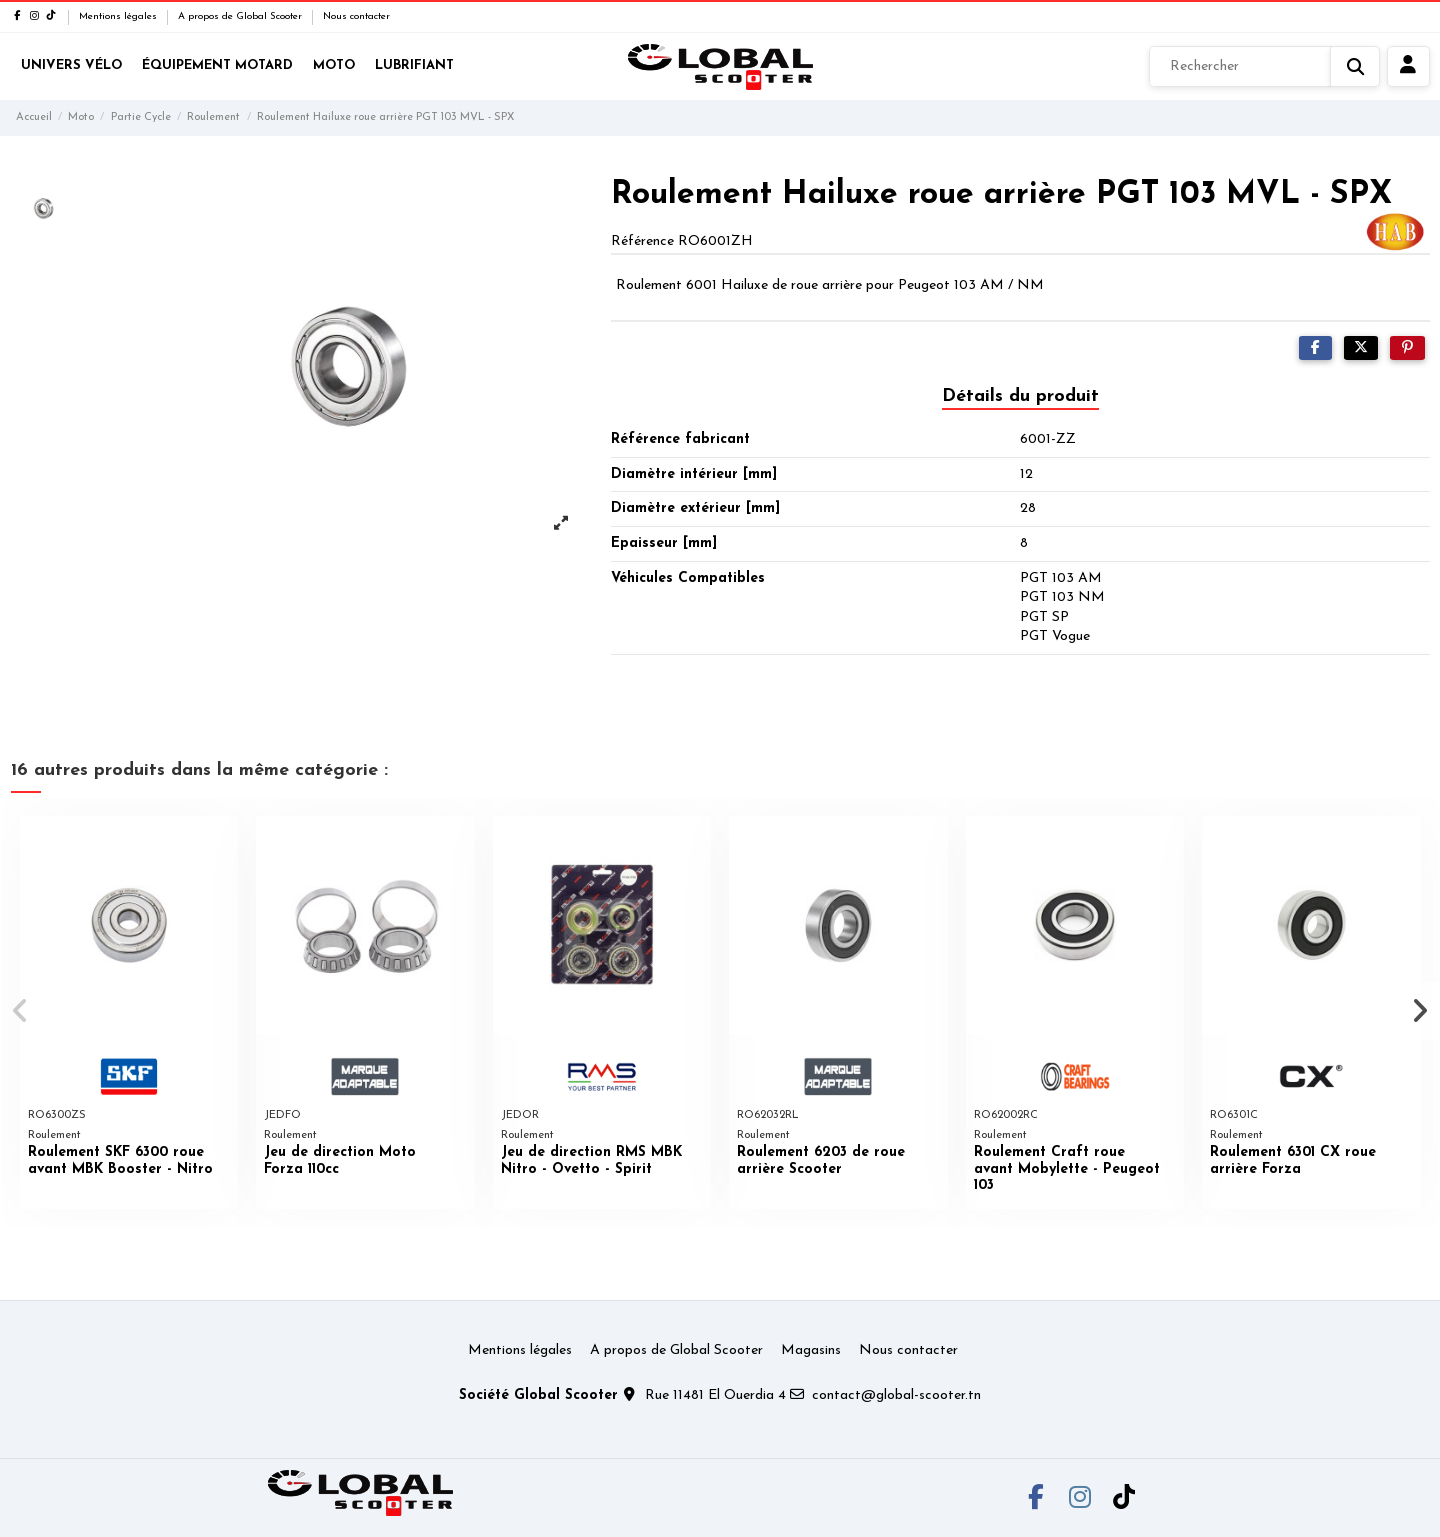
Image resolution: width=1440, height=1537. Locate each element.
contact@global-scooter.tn (896, 1395)
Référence (642, 241)
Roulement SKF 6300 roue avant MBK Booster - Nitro (120, 1161)
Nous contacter (356, 16)
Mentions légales (119, 16)
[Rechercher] (1264, 67)
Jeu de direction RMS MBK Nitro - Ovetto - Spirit (591, 1161)
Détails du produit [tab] (1020, 396)
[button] (21, 1011)
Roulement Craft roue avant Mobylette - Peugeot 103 (1067, 1169)
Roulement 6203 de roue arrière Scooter (821, 1161)
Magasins (811, 1350)
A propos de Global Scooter (241, 16)
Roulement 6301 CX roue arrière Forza (1293, 1161)
